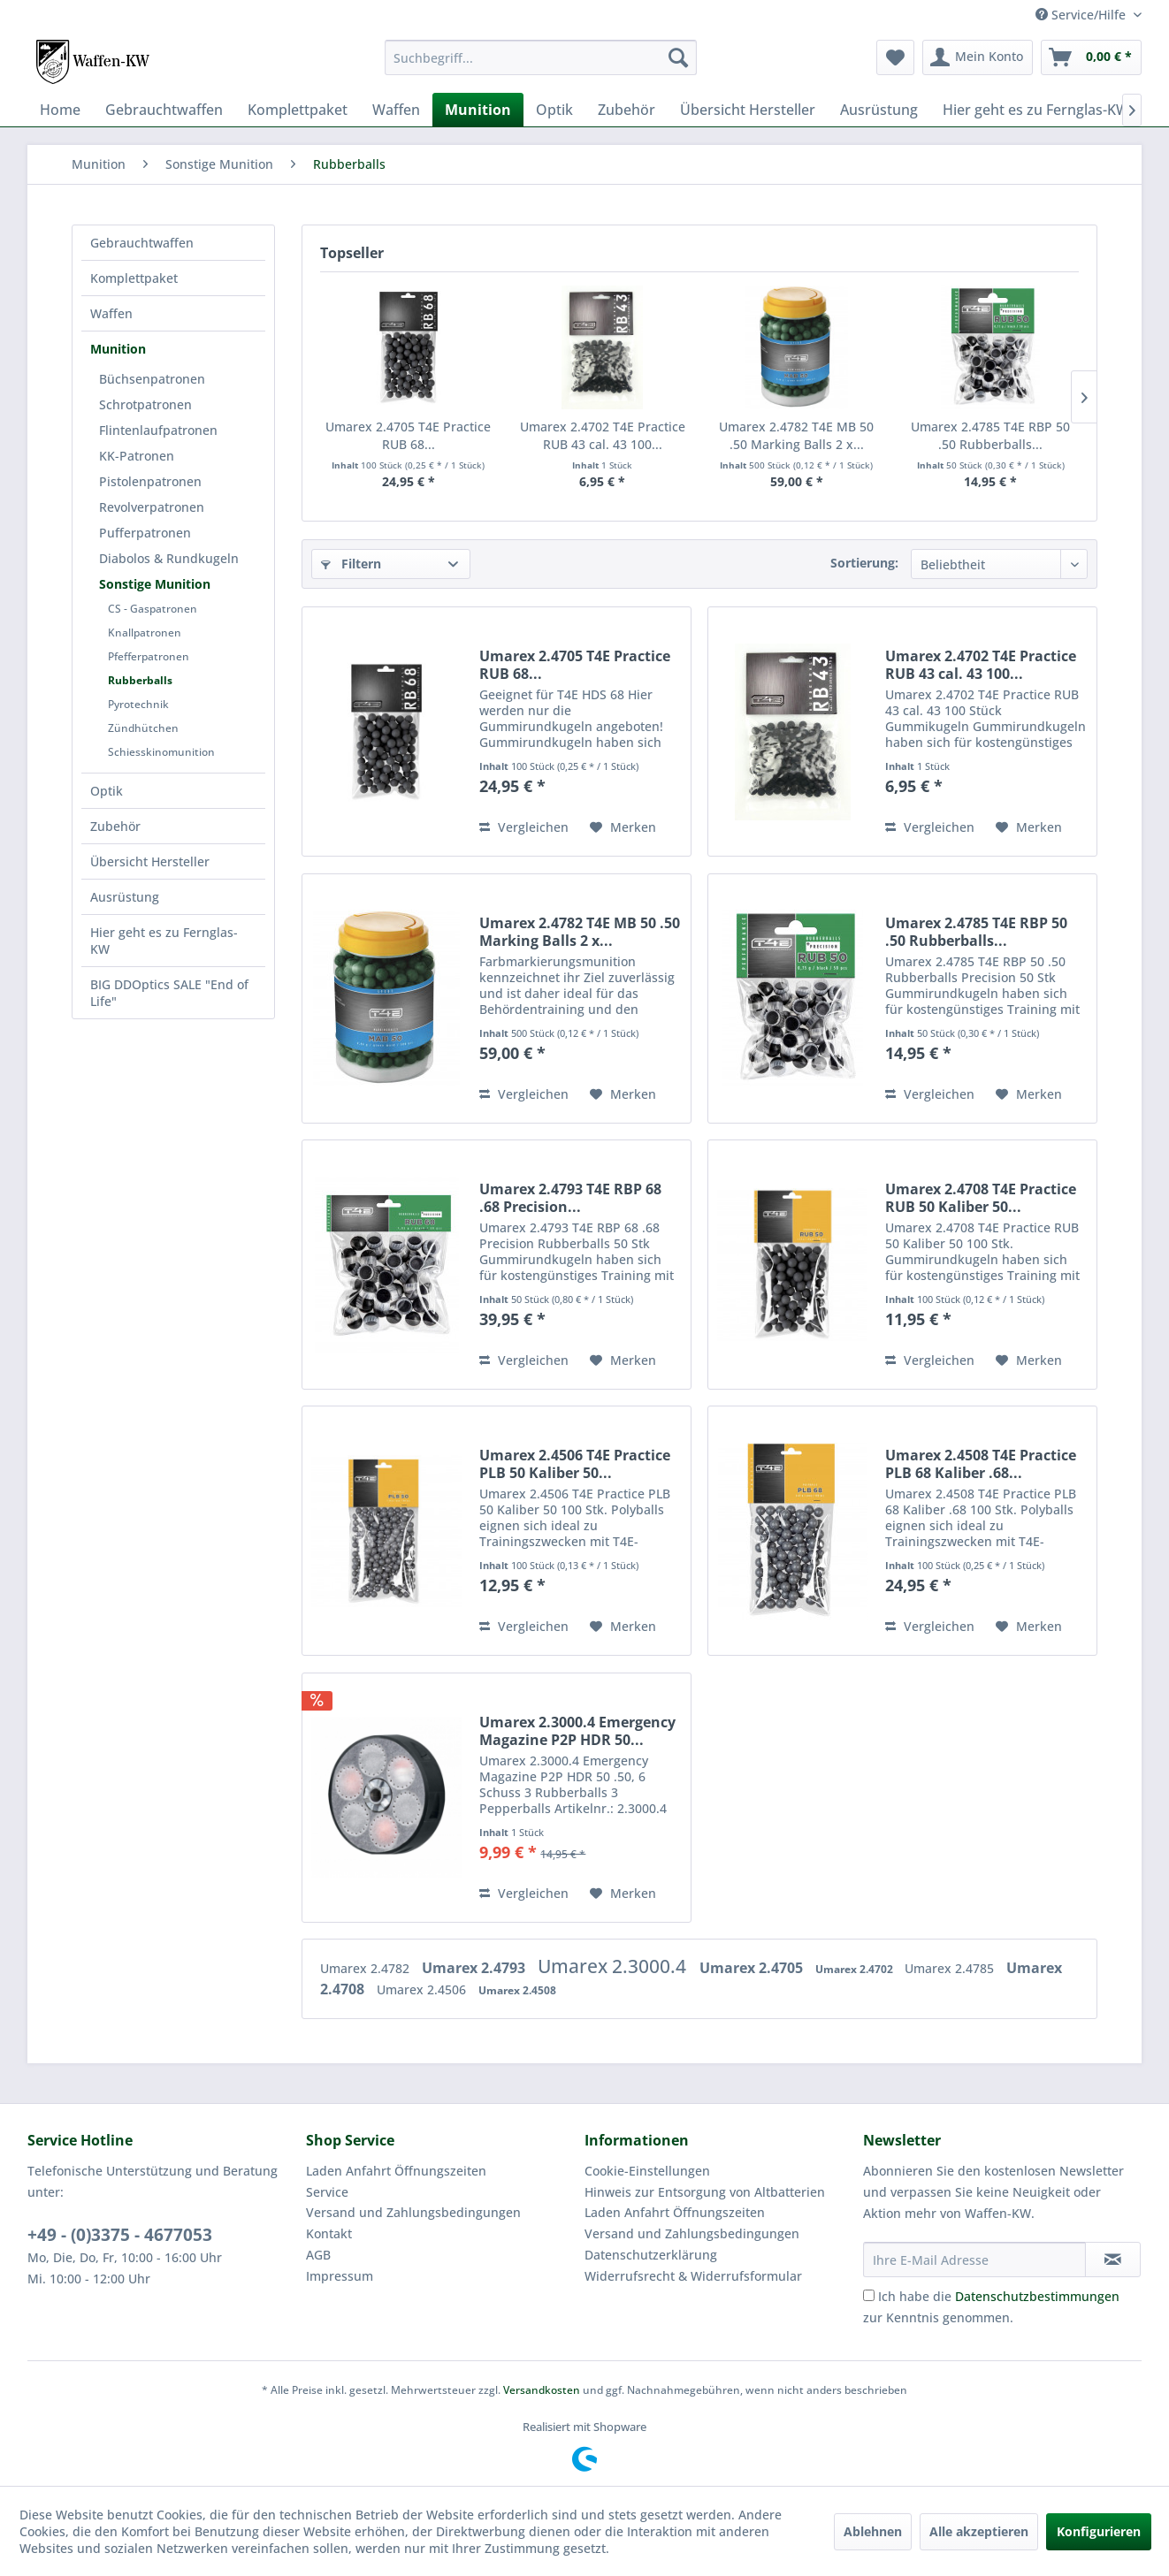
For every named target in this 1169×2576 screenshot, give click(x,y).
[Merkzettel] (895, 57)
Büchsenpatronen (152, 378)
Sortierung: (864, 562)
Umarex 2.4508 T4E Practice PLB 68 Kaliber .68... (980, 1464)
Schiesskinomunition (161, 751)
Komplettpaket (134, 278)
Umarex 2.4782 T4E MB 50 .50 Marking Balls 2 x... (796, 435)
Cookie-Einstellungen (647, 2170)
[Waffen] (396, 109)
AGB (318, 2254)
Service (327, 2192)
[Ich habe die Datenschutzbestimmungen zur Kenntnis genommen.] (869, 2295)
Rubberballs (140, 680)
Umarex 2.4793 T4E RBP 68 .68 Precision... (570, 1198)
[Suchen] (678, 57)
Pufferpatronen (145, 532)
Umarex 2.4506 (423, 1989)
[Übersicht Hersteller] (748, 109)
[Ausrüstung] (879, 109)
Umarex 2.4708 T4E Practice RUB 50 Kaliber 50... (980, 1198)
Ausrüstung (124, 896)
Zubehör (115, 826)
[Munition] (477, 109)
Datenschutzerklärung (650, 2254)
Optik (106, 790)
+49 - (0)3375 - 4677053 (119, 2234)
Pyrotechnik (138, 704)
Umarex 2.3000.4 (614, 1966)
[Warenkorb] (1091, 57)
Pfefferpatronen (148, 656)
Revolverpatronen (151, 507)
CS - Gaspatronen (152, 608)
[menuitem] (541, 57)
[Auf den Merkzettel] (623, 827)
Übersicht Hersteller (150, 861)
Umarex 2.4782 (366, 1968)
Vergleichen (524, 827)
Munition (118, 348)
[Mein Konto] (977, 57)
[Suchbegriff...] (541, 57)
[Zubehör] (626, 109)
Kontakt (329, 2233)
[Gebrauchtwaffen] (164, 109)
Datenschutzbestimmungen (1037, 2296)
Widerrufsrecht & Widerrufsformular (693, 2275)
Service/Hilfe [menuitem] (1082, 14)
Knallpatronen (144, 632)
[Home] (60, 109)
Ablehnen (873, 2531)
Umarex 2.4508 (517, 1990)
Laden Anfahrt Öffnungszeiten (396, 2170)
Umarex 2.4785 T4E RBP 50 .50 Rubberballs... (990, 435)
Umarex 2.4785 (951, 1968)
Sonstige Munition (154, 583)
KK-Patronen (136, 455)
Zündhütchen (143, 727)
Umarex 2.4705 (752, 1968)
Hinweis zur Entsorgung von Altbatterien (704, 2192)
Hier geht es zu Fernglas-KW (164, 940)
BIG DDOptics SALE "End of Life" (169, 993)
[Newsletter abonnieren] (1113, 2259)
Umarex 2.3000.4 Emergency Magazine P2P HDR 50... (577, 1731)
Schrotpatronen (145, 404)
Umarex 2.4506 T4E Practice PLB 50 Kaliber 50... (574, 1464)
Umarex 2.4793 (475, 1968)
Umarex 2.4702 (855, 1969)
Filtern (351, 563)
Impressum (339, 2275)
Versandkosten (541, 2389)
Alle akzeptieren (978, 2531)
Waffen (111, 313)
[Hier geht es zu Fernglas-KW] (1036, 109)
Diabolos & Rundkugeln (169, 558)
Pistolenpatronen (150, 481)
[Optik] (554, 109)
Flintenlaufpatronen (158, 430)
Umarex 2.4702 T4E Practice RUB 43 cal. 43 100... (602, 435)
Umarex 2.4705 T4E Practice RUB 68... (408, 435)
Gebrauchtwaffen (142, 242)
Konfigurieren (1099, 2531)
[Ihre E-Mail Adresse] (974, 2259)
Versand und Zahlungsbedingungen (413, 2212)
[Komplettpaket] (297, 109)
